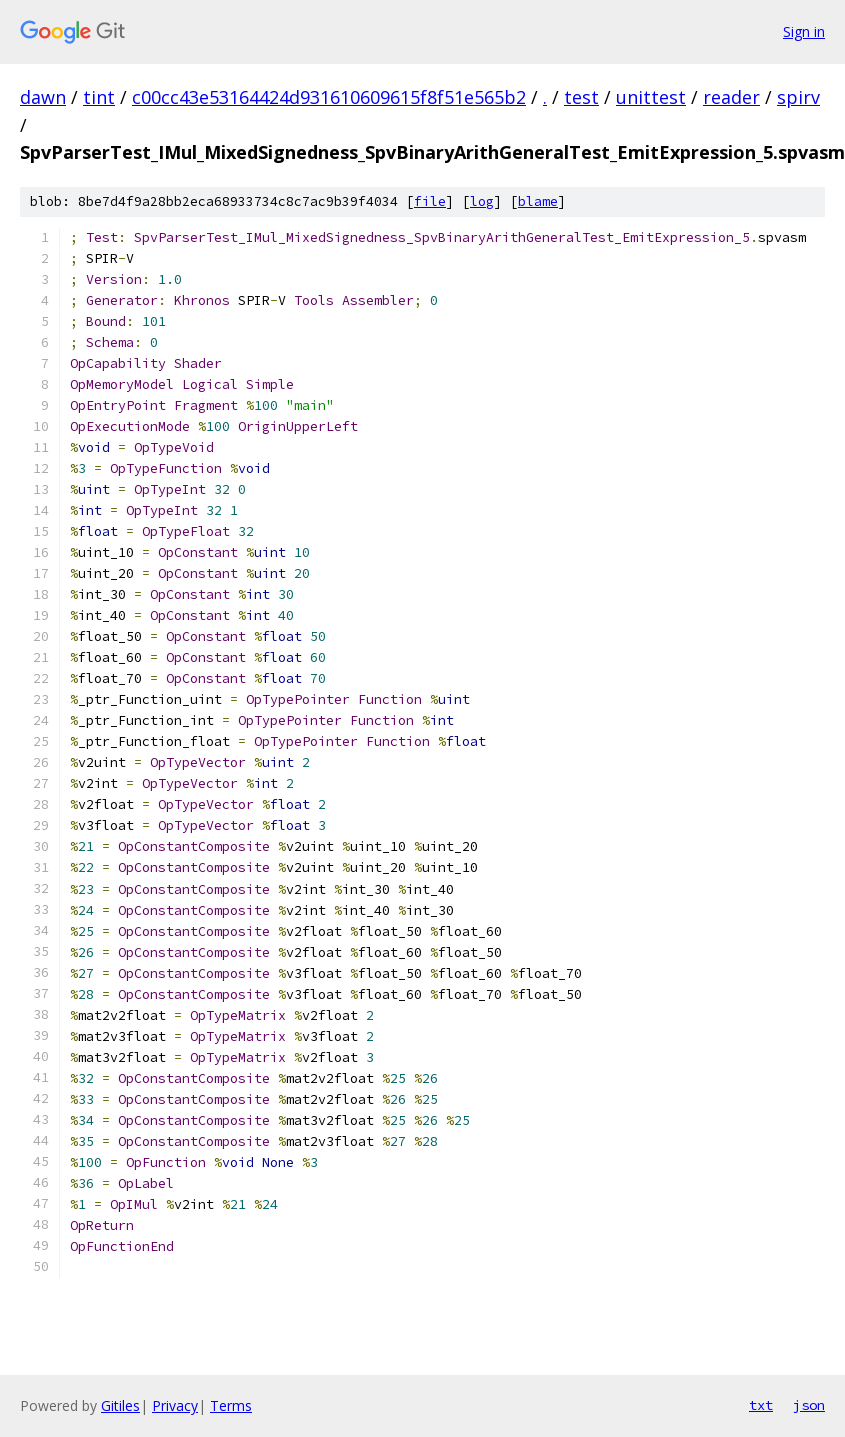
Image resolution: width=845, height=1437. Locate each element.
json (809, 1405)
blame (538, 201)
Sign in (804, 31)
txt (761, 1405)
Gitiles (120, 1405)
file (430, 201)
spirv (798, 97)
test (581, 97)
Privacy (175, 1405)
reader (731, 97)
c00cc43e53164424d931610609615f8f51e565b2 (329, 97)
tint (99, 97)
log (482, 201)
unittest (651, 97)
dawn (43, 97)
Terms (231, 1405)
